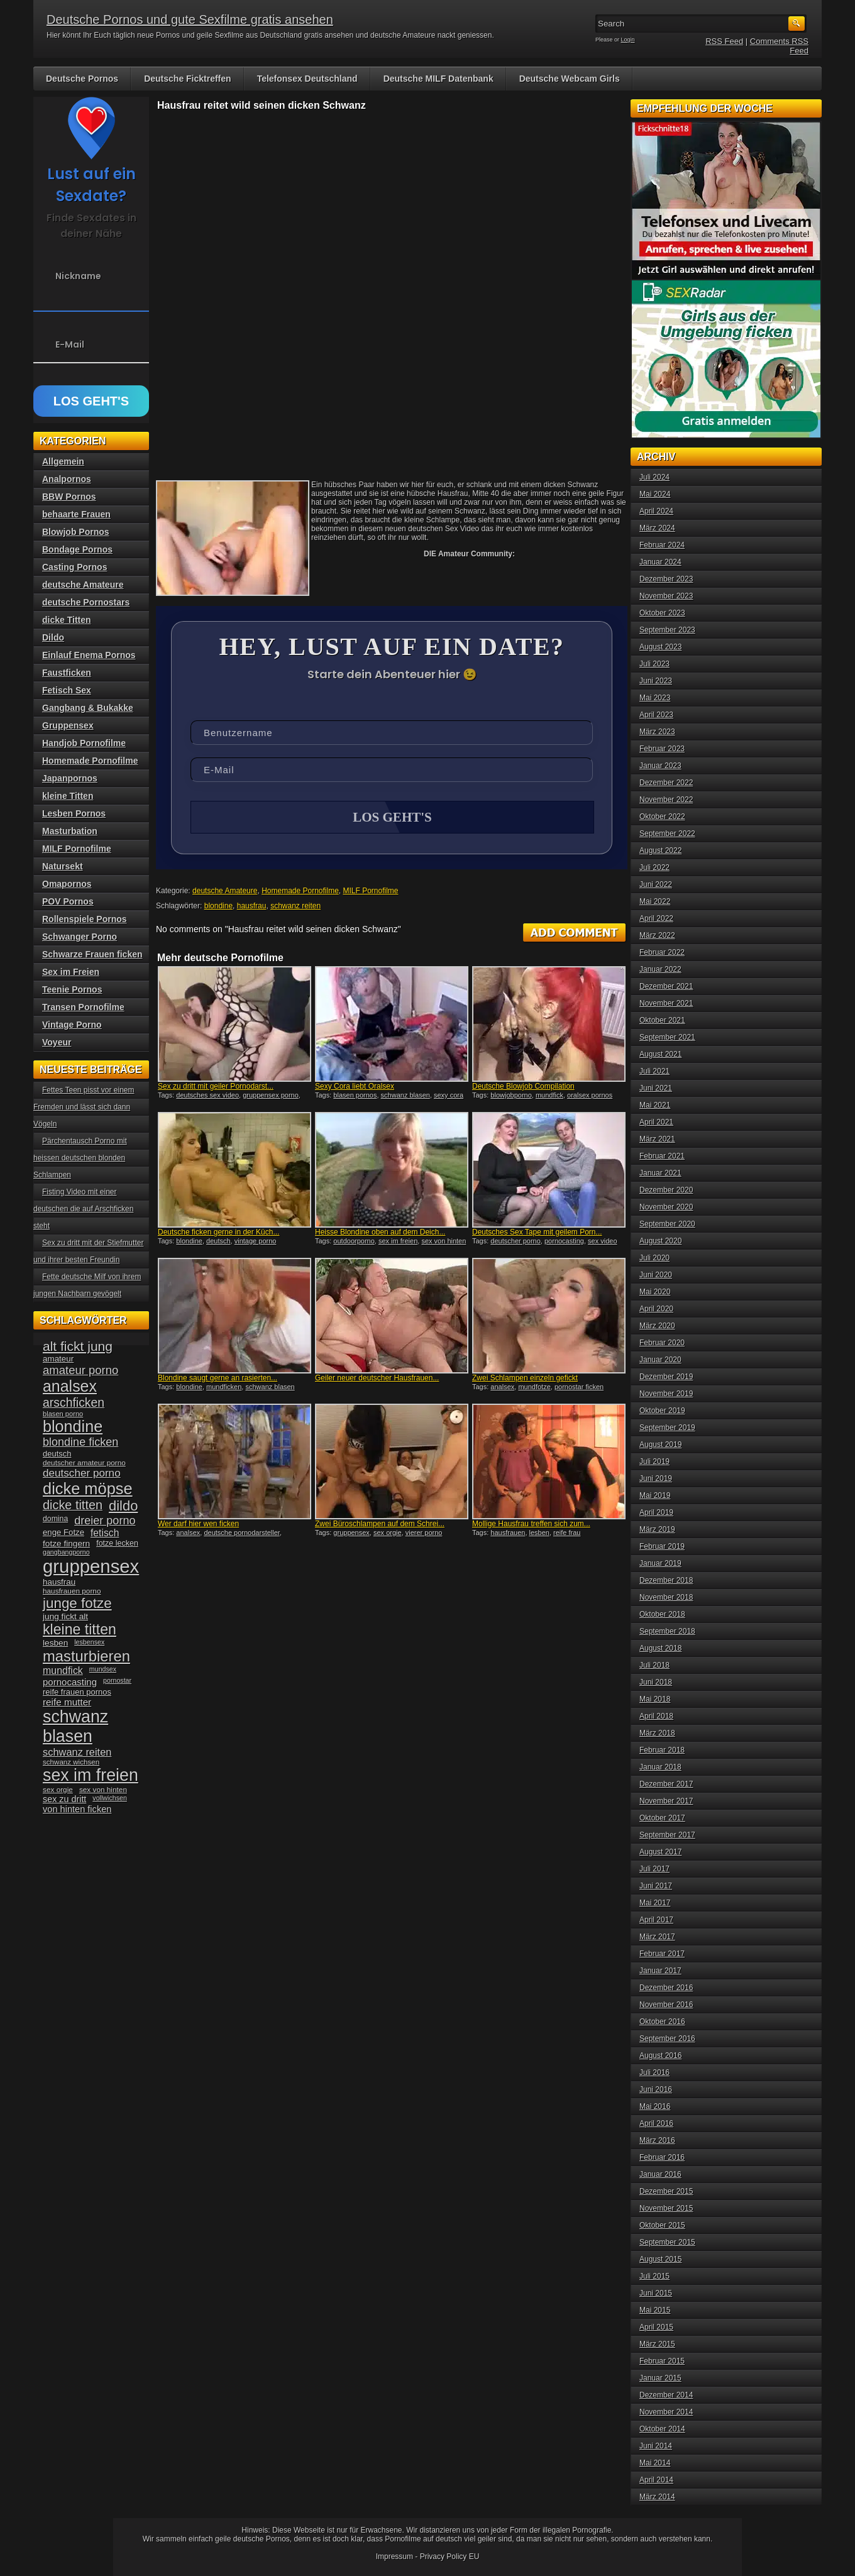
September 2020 (667, 1223)
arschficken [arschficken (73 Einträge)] (73, 1402)
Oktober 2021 (662, 1020)
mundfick (549, 1095)
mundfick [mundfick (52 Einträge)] (63, 1670)
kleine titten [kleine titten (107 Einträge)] (79, 1629)
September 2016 (667, 2038)
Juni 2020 (655, 1274)
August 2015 (660, 2259)
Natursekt (62, 866)
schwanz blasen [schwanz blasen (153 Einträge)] (75, 1726)
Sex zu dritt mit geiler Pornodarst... (215, 1086)
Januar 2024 (660, 562)
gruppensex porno (271, 1095)
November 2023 (666, 596)
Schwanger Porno (79, 937)
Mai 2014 (654, 2462)
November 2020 (666, 1207)
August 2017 (660, 1851)
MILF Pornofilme (371, 890)
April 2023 (656, 714)
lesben (539, 1532)
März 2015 (657, 2344)
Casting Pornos (74, 567)
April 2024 (656, 511)
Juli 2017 (654, 1868)
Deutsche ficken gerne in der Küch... (218, 1232)
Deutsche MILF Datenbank (438, 79)
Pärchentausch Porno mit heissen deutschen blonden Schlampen (80, 1158)
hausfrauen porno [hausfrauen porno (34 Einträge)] (72, 1591)
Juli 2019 (654, 1461)
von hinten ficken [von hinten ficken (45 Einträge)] (77, 1809)
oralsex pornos (589, 1095)
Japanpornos (69, 778)
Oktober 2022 (662, 816)
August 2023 (660, 646)
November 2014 (666, 2412)
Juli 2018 (654, 1665)
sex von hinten (443, 1241)
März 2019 (657, 1529)
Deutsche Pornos (82, 79)
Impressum (394, 2556)
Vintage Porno (72, 1025)
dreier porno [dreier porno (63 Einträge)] (104, 1520)
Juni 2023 (655, 680)
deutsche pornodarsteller (241, 1532)
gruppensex (351, 1532)
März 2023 (657, 731)
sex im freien (397, 1241)
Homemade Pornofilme (300, 890)
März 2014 (657, 2496)
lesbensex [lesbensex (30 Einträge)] (89, 1642)
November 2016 (666, 2004)
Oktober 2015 (662, 2225)
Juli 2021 (654, 1071)
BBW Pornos (69, 497)
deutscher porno (515, 1241)
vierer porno (424, 1532)
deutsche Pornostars (86, 602)
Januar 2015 (660, 2378)
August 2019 (660, 1444)
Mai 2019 (654, 1495)
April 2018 (656, 1716)
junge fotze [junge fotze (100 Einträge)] (77, 1603)
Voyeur (56, 1042)
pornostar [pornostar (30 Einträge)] (117, 1680)
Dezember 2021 (666, 986)
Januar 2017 (660, 1970)
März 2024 (657, 528)
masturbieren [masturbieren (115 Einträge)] (86, 1656)
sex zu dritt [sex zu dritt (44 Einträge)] (64, 1799)
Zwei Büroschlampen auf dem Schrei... (379, 1523)
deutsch (218, 1241)
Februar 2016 (662, 2157)
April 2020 (656, 1308)
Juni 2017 (655, 1885)
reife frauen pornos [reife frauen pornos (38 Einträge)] (77, 1692)
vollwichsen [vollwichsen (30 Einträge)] (109, 1798)
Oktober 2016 (662, 2021)
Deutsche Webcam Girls (569, 79)
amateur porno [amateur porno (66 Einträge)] (80, 1370)
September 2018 (667, 1631)
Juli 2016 (654, 2072)
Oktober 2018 (662, 1614)
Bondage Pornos (77, 549)
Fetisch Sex (66, 690)
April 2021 (656, 1122)
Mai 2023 (654, 697)
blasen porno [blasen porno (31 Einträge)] (63, 1413)
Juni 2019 (655, 1478)
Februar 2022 (662, 952)
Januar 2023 (660, 765)
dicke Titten (66, 620)
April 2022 (656, 918)
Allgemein (63, 461)
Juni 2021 (655, 1088)
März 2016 (657, 2140)
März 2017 (657, 1936)
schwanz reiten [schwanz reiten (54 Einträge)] (77, 1752)
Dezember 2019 (666, 1376)
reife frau (566, 1532)
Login (628, 39)
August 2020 (660, 1240)
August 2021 (660, 1054)
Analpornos (66, 479)
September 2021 (667, 1037)
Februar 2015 (662, 2361)
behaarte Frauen (76, 514)
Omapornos (67, 884)
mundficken (223, 1386)
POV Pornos (68, 901)
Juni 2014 (655, 2445)
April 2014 (656, 2479)
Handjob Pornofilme (84, 743)
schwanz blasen (405, 1095)
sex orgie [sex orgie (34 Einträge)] (58, 1789)
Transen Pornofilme (83, 1007)
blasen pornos (355, 1095)
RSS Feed (724, 41)
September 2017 (667, 1834)
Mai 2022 (654, 901)
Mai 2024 (654, 494)
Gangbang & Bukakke (87, 708)
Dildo (53, 637)
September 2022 (667, 833)
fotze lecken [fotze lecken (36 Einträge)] (117, 1543)
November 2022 (666, 799)
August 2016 (660, 2055)
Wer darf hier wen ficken (198, 1523)
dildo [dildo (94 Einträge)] (123, 1506)
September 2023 (667, 629)
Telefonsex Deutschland (307, 79)
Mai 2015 (654, 2310)
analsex (502, 1386)
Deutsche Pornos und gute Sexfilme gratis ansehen (190, 19)
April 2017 (656, 1919)
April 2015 (656, 2327)
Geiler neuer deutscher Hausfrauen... (377, 1377)
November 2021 (666, 1003)
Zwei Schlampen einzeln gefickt (525, 1377)
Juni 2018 (655, 1682)
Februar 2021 (662, 1156)
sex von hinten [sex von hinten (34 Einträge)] (103, 1789)
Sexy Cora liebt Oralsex (354, 1086)
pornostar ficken (579, 1386)
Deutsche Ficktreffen (187, 79)
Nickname (78, 276)
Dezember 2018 (666, 1580)
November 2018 (666, 1597)
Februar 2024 (662, 545)
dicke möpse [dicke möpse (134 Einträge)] (88, 1488)
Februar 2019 (662, 1546)
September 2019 (667, 1427)
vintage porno (255, 1241)
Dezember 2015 (666, 2191)
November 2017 (666, 1801)
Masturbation (69, 831)
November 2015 (666, 2208)
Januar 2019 (660, 1563)
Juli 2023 (654, 663)
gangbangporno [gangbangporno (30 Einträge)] (66, 1552)
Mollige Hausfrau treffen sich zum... (531, 1523)
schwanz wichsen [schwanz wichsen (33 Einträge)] (71, 1762)
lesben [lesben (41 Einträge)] (55, 1643)
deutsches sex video (207, 1095)
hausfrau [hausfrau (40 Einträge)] (59, 1582)
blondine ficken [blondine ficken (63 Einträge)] (80, 1442)
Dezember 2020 (666, 1190)
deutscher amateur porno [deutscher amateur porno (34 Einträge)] (84, 1462)
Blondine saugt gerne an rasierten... (217, 1377)
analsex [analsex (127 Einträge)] (70, 1386)
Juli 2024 (654, 477)
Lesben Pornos (74, 813)
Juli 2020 (654, 1257)
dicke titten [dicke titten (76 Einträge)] (72, 1505)
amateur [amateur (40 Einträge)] (58, 1358)
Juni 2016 (655, 2089)
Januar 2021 (660, 1173)
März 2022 (657, 935)
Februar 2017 (662, 1953)
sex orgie (387, 1532)
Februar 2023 (662, 748)
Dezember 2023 (666, 579)
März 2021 (657, 1139)
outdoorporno (353, 1241)
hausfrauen (507, 1532)
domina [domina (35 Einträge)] (55, 1518)
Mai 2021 (654, 1105)
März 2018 (657, 1733)
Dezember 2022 (666, 782)
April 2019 (656, 1512)
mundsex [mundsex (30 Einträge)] (102, 1669)
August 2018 (660, 1648)
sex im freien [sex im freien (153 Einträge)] (90, 1775)
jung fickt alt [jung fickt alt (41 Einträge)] (65, 1616)
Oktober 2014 (662, 2429)
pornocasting (564, 1241)
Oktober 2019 (662, 1410)
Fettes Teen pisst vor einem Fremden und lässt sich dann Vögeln (84, 1107)
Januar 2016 (660, 2174)
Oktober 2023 (662, 612)
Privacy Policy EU (450, 2556)
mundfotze (534, 1386)
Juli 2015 (654, 2276)
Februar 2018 (662, 1750)
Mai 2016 (654, 2106)
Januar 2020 (660, 1359)
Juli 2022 (654, 867)
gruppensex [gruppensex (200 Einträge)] (91, 1566)
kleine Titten (67, 796)
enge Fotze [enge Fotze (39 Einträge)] (63, 1532)
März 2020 (657, 1325)
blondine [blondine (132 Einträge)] (72, 1426)
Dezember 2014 (666, 2395)
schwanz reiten (295, 905)
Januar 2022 (660, 969)
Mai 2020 (654, 1291)
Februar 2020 (662, 1342)
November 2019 (666, 1393)
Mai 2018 (654, 1699)
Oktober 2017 (662, 1818)
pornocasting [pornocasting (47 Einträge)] (70, 1681)
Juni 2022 (655, 884)
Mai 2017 (654, 1902)
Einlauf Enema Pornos (89, 655)
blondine (218, 905)
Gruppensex (68, 725)
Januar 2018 (660, 1767)
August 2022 (660, 850)
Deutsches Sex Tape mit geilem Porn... (537, 1232)
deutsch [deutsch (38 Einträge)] (57, 1453)
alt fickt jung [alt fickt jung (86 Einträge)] (78, 1346)
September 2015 (667, 2242)
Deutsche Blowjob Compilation (523, 1086)
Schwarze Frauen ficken (92, 954)
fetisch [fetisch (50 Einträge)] (105, 1532)
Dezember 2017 (666, 1784)
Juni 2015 (655, 2293)
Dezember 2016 (666, 1987)
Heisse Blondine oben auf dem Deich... (380, 1232)
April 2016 (656, 2123)
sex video (602, 1241)
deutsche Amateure (224, 890)
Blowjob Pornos (75, 532)
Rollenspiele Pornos (84, 919)
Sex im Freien (70, 972)
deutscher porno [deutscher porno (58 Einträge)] (82, 1473)
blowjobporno (510, 1095)
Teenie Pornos (72, 989)
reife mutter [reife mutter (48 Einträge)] (67, 1702)
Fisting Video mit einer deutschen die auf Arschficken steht (83, 1208)
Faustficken (66, 673)
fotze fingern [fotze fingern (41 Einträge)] (66, 1543)
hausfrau (252, 905)
